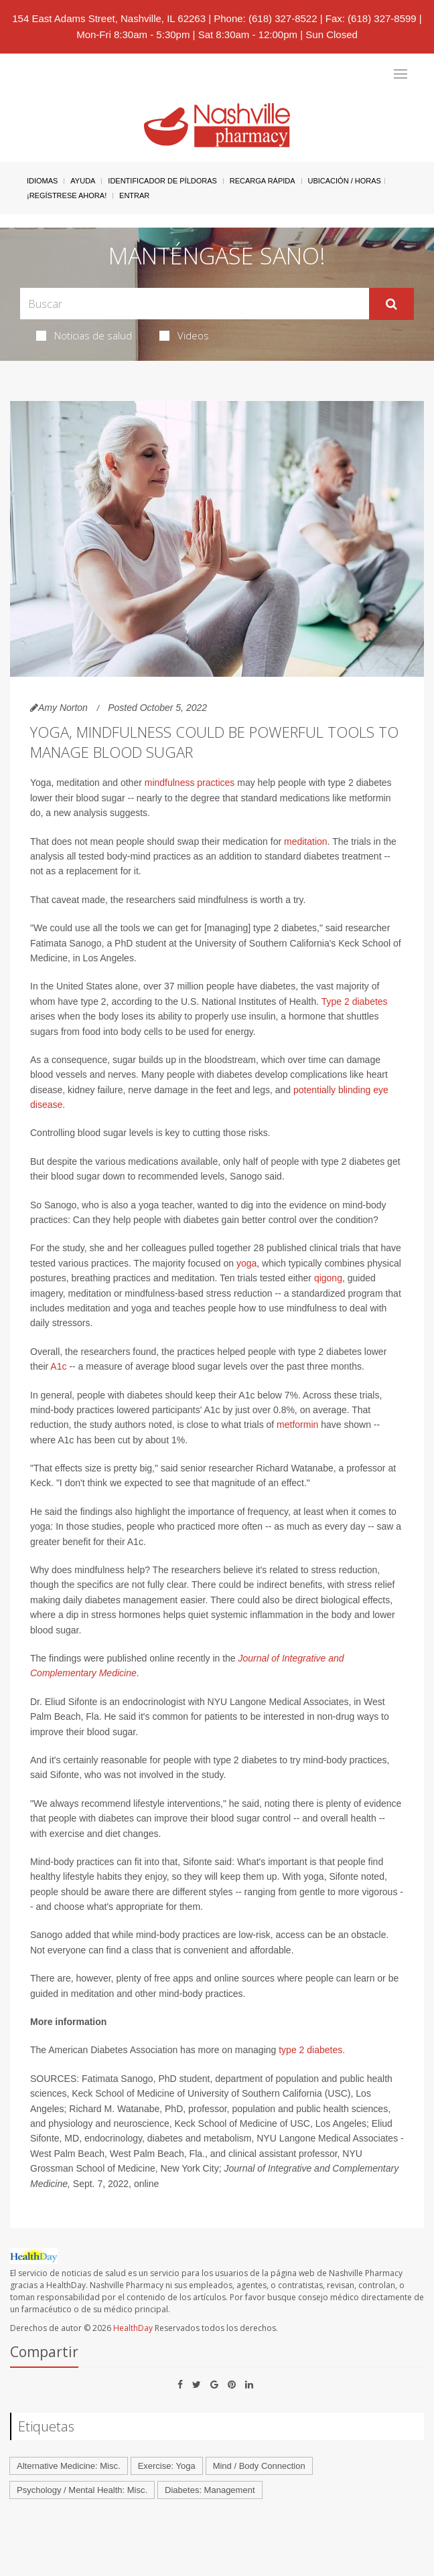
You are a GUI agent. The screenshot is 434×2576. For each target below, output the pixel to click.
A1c (58, 1366)
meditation (306, 841)
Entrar (134, 195)
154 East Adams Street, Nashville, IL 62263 (109, 18)
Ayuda (82, 181)
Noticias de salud (84, 335)
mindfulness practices (190, 782)
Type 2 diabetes (354, 1001)
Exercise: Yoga (167, 2466)
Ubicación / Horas (344, 181)
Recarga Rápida (262, 181)
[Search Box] (194, 303)
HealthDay (133, 2328)
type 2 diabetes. (312, 2049)
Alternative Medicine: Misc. (69, 2466)
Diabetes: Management (210, 2490)
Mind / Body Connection (259, 2466)
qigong (328, 1278)
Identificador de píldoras (162, 181)
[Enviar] (391, 304)
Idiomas (42, 181)
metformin (297, 1424)
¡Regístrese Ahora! (66, 195)
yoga (246, 1263)
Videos (184, 335)
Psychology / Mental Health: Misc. (82, 2490)
